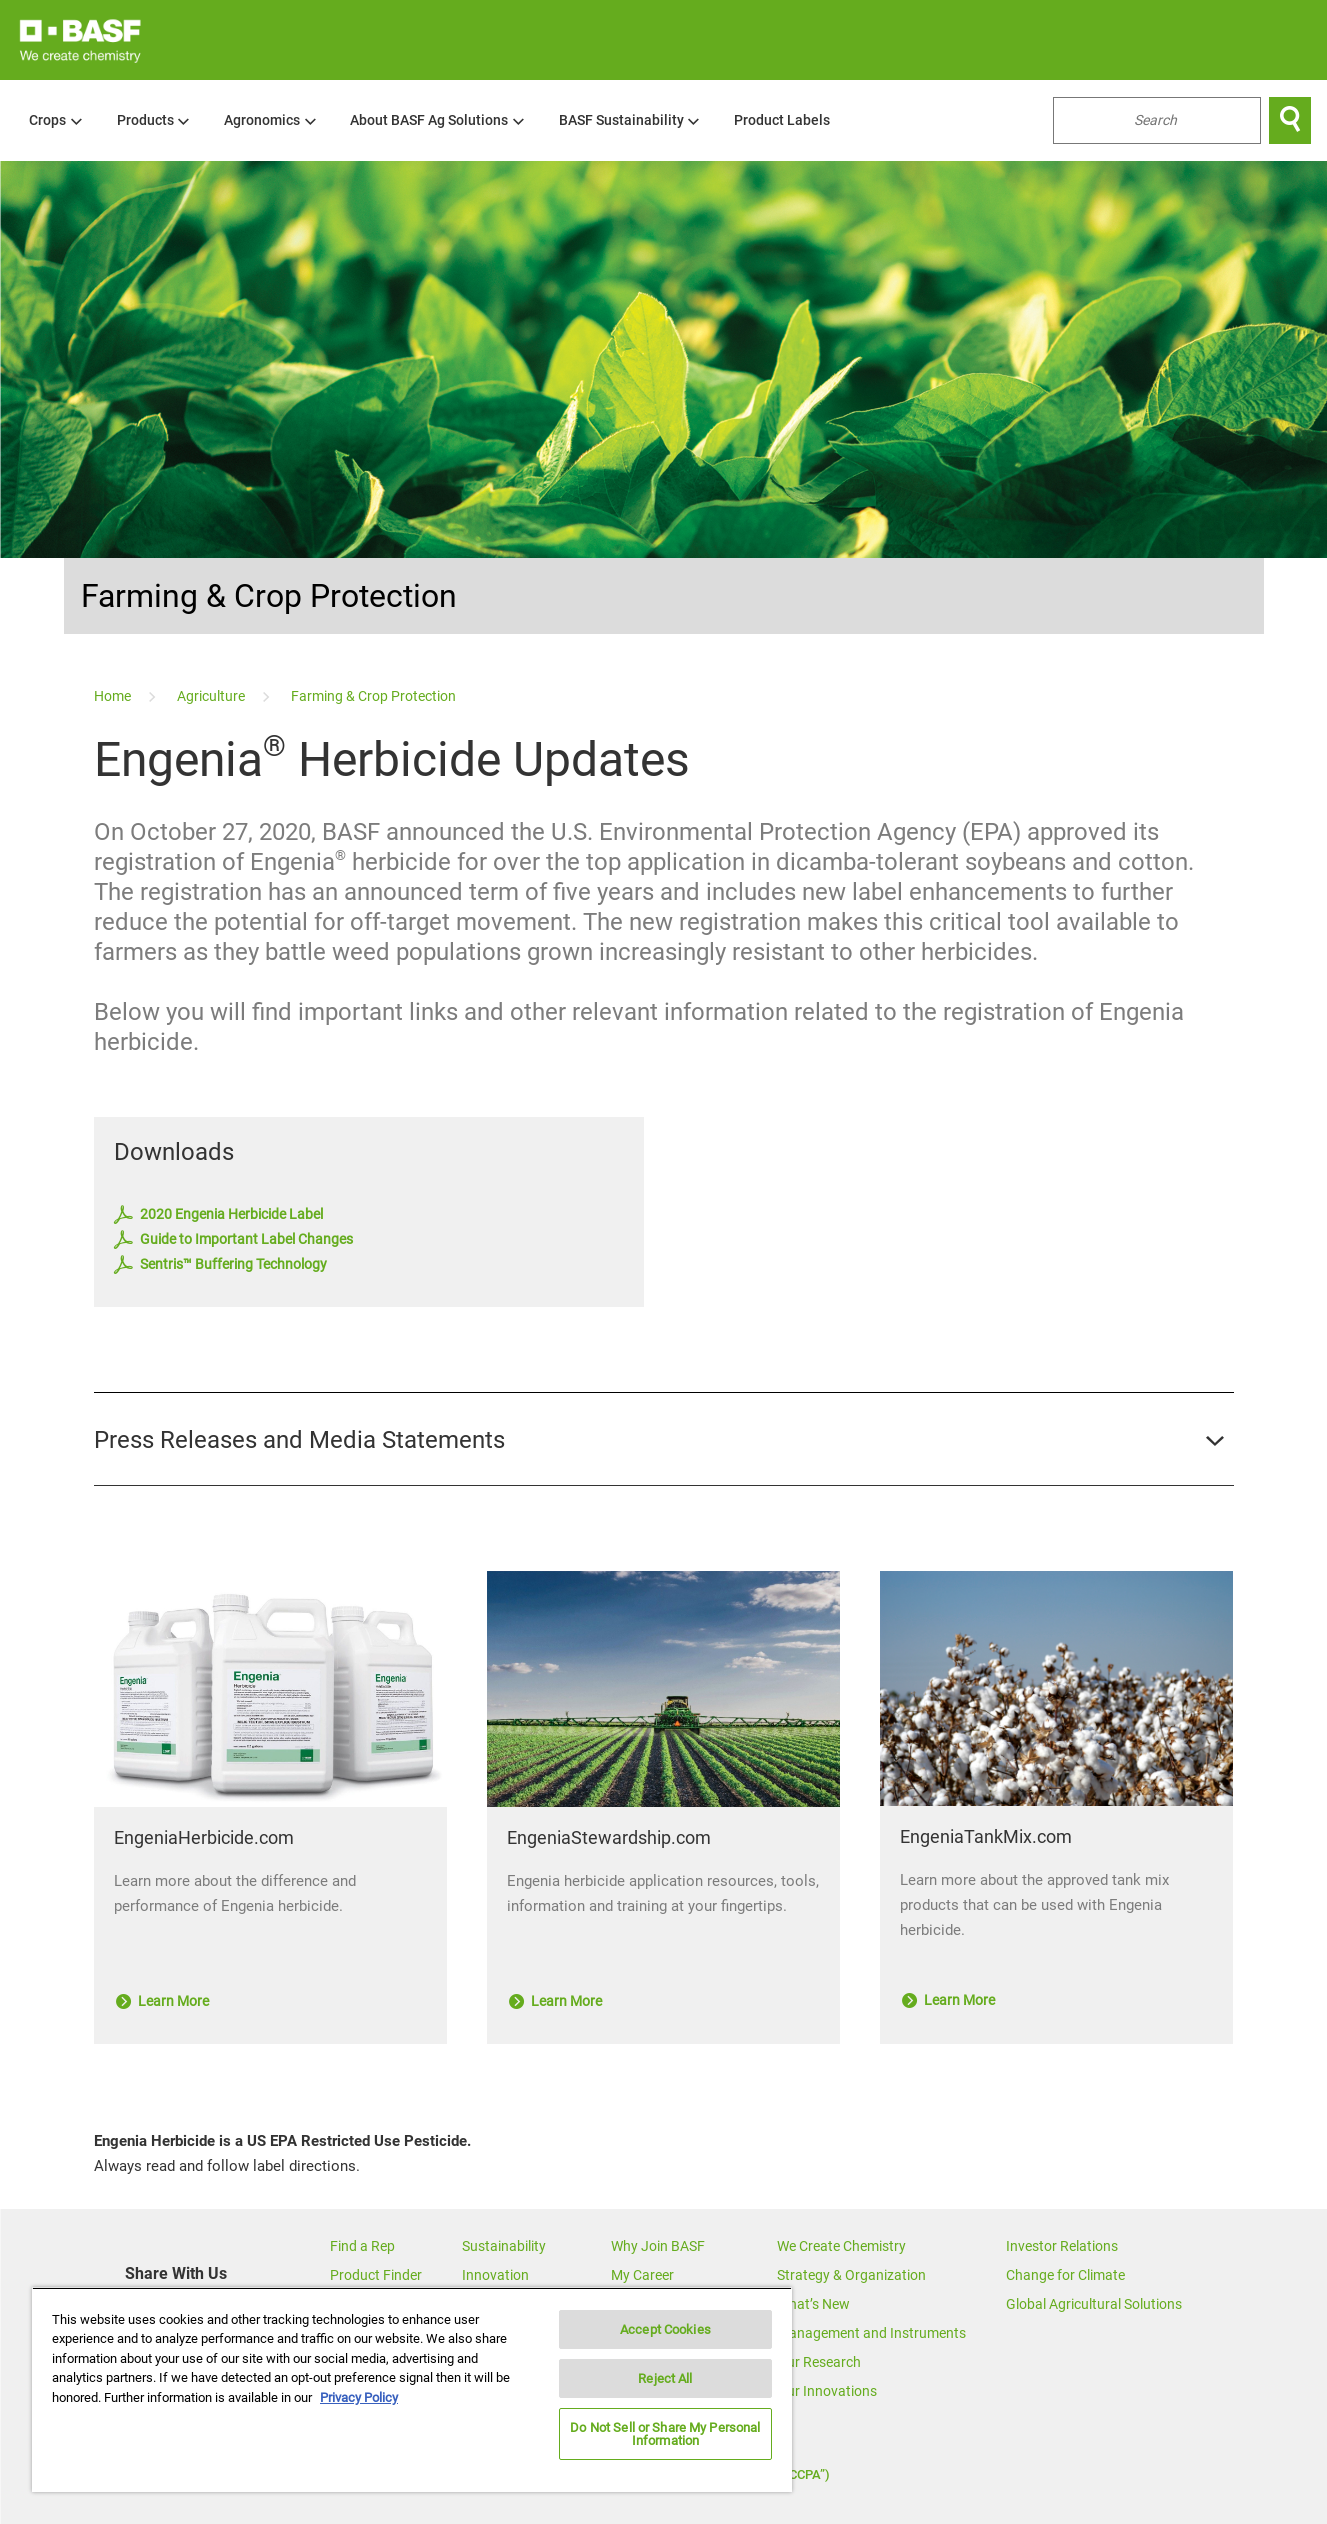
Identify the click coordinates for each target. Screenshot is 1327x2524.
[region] (412, 2389)
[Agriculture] (212, 696)
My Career (642, 2275)
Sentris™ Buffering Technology (220, 1265)
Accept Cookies (665, 2329)
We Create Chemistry (841, 2246)
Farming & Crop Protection (269, 596)
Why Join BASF (658, 2246)
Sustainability (504, 2246)
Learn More (162, 2001)
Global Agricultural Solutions (1094, 2304)
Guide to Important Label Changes (233, 1240)
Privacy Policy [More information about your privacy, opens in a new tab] (359, 2397)
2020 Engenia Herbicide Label (218, 1215)
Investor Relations (1062, 2246)
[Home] (114, 696)
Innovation (495, 2275)
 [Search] (1290, 120)
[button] (664, 1440)
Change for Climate (1065, 2275)
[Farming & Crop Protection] (373, 696)
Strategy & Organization (851, 2275)
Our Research (819, 2362)
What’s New (813, 2304)
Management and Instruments (871, 2333)
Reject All (665, 2378)
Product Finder (376, 2275)
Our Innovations (827, 2391)
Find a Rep (362, 2246)
